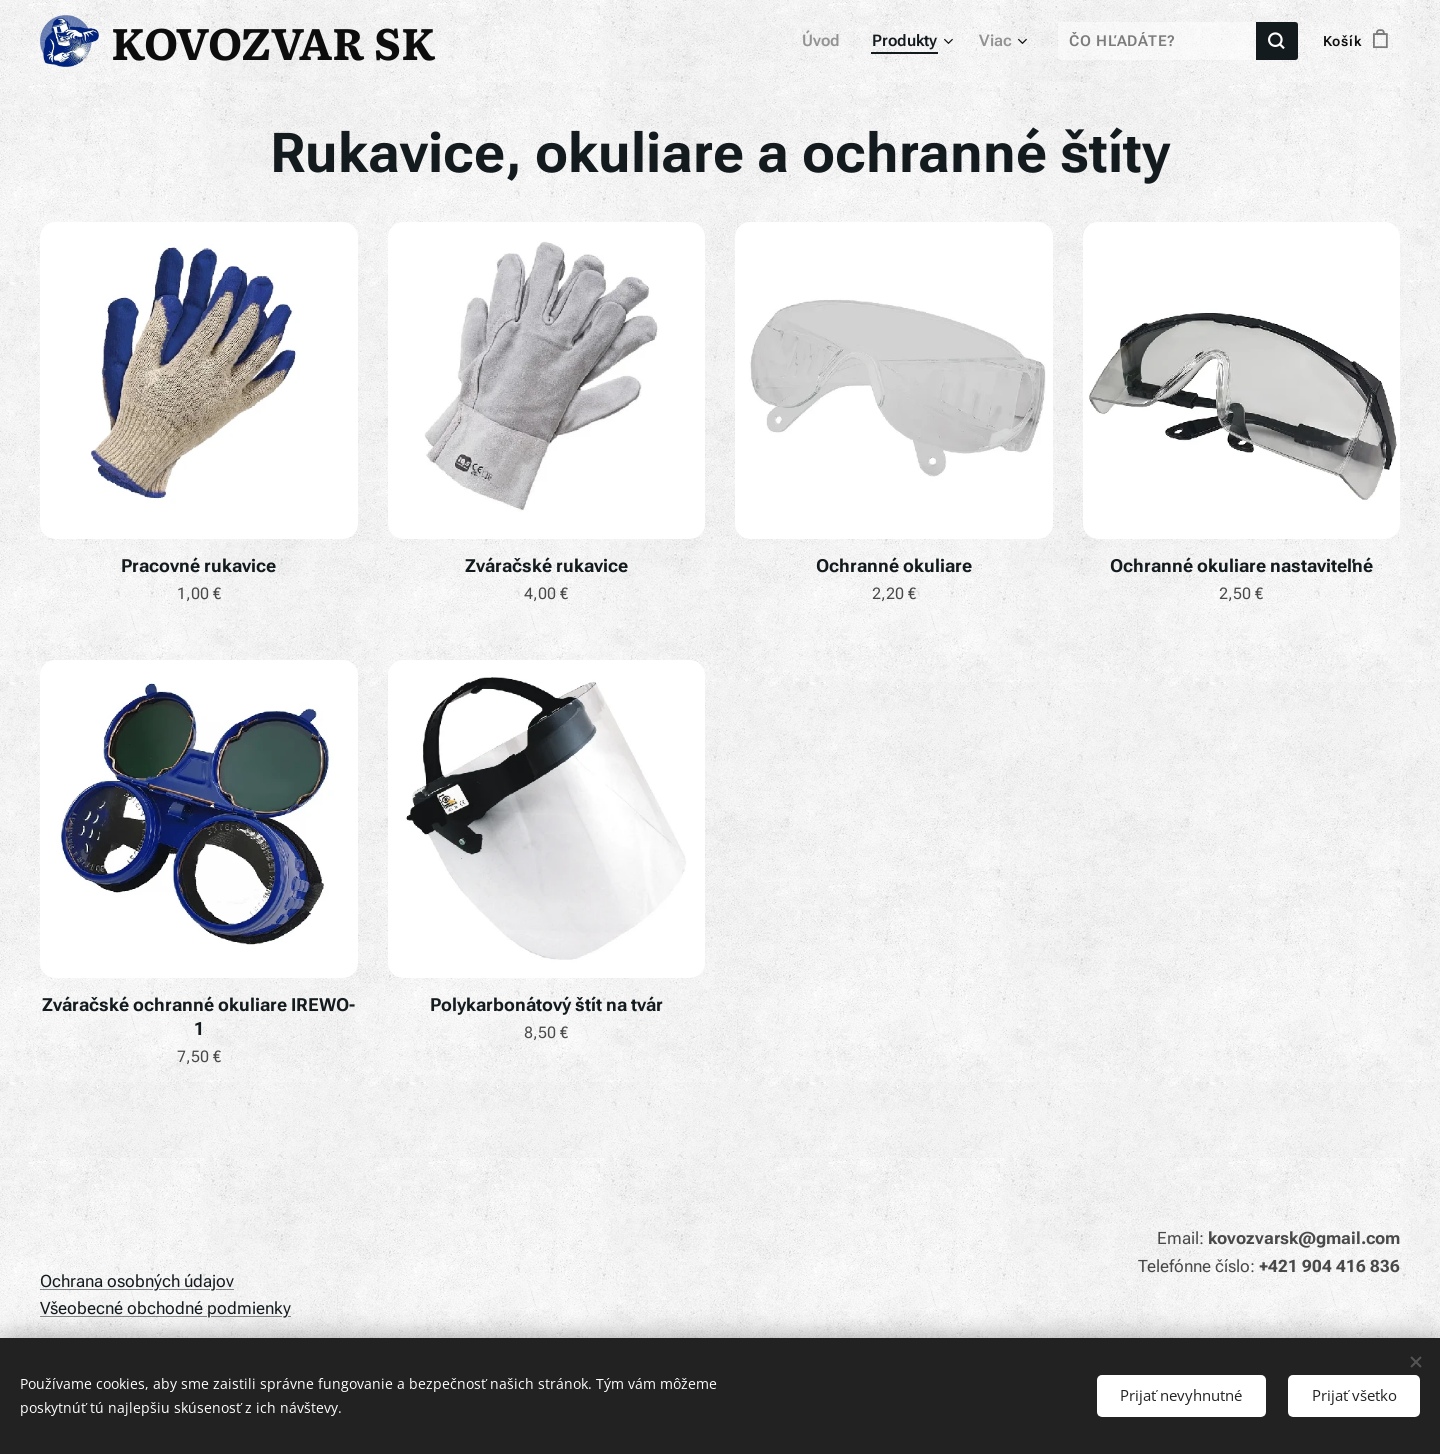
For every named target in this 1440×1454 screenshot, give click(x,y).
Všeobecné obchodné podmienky (165, 1308)
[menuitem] (831, 41)
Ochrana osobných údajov (137, 1281)
